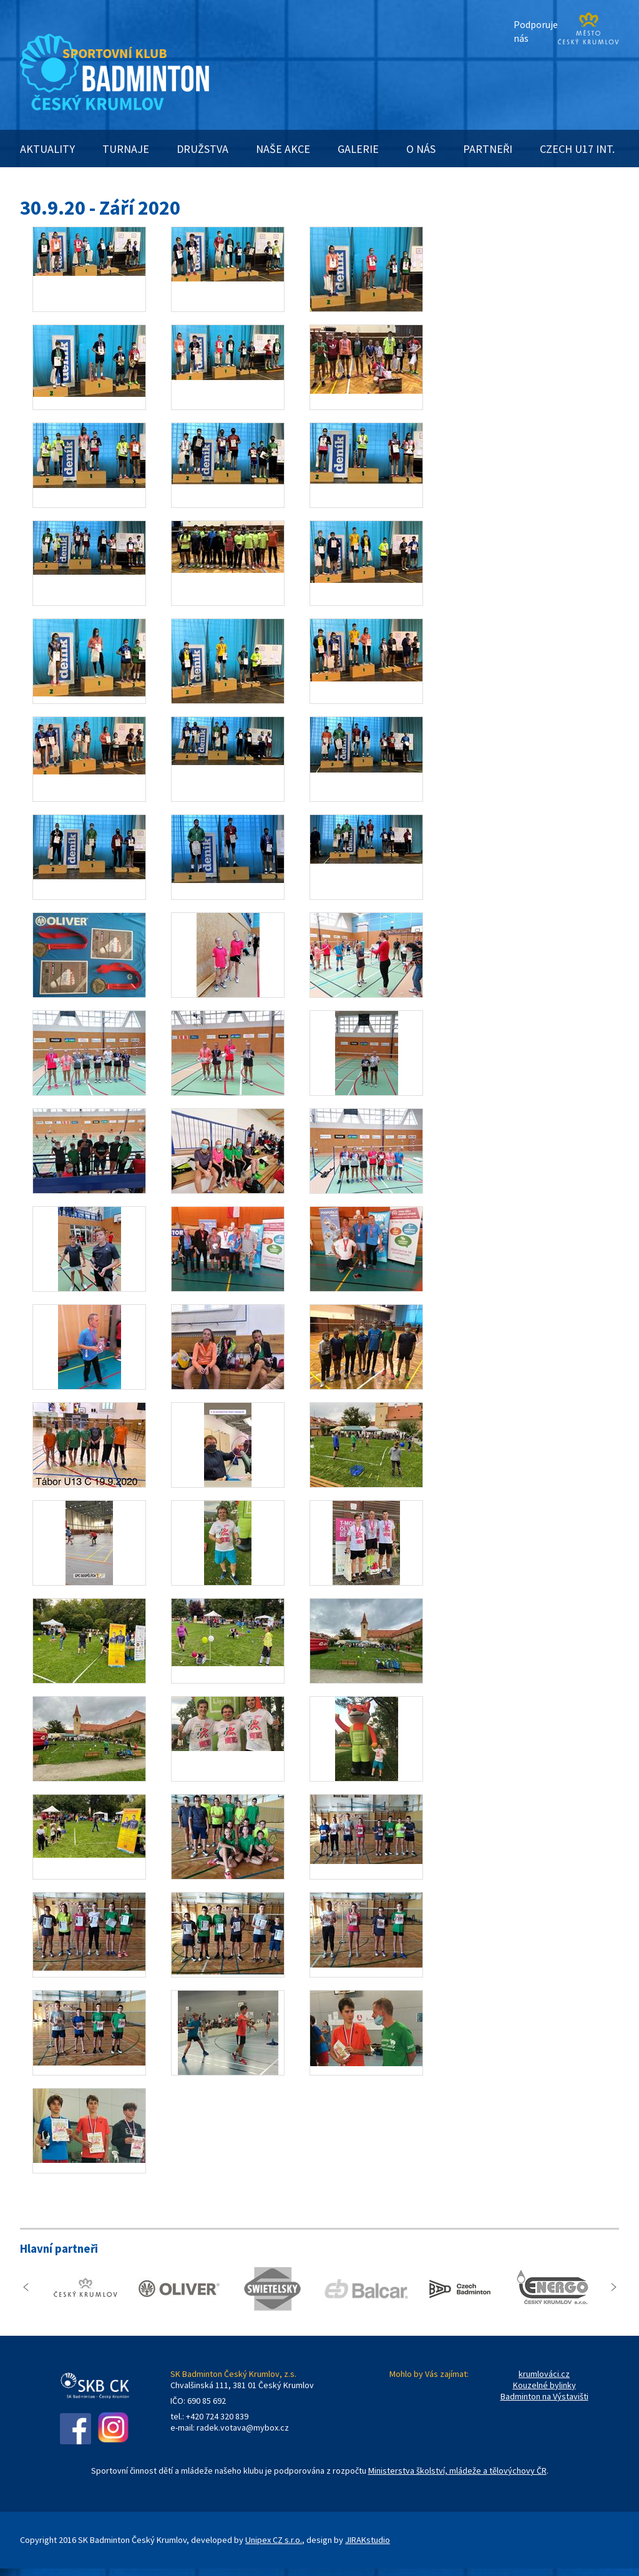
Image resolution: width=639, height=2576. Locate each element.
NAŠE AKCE (283, 149)
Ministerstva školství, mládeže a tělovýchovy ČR (457, 2470)
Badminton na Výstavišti (544, 2396)
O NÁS (421, 149)
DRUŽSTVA (202, 149)
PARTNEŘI (487, 149)
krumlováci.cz (544, 2373)
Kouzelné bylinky (544, 2385)
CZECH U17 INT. (577, 149)
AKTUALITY (47, 149)
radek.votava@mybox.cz (243, 2427)
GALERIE (358, 149)
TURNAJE (125, 149)
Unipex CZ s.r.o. (273, 2539)
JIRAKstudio (367, 2539)
